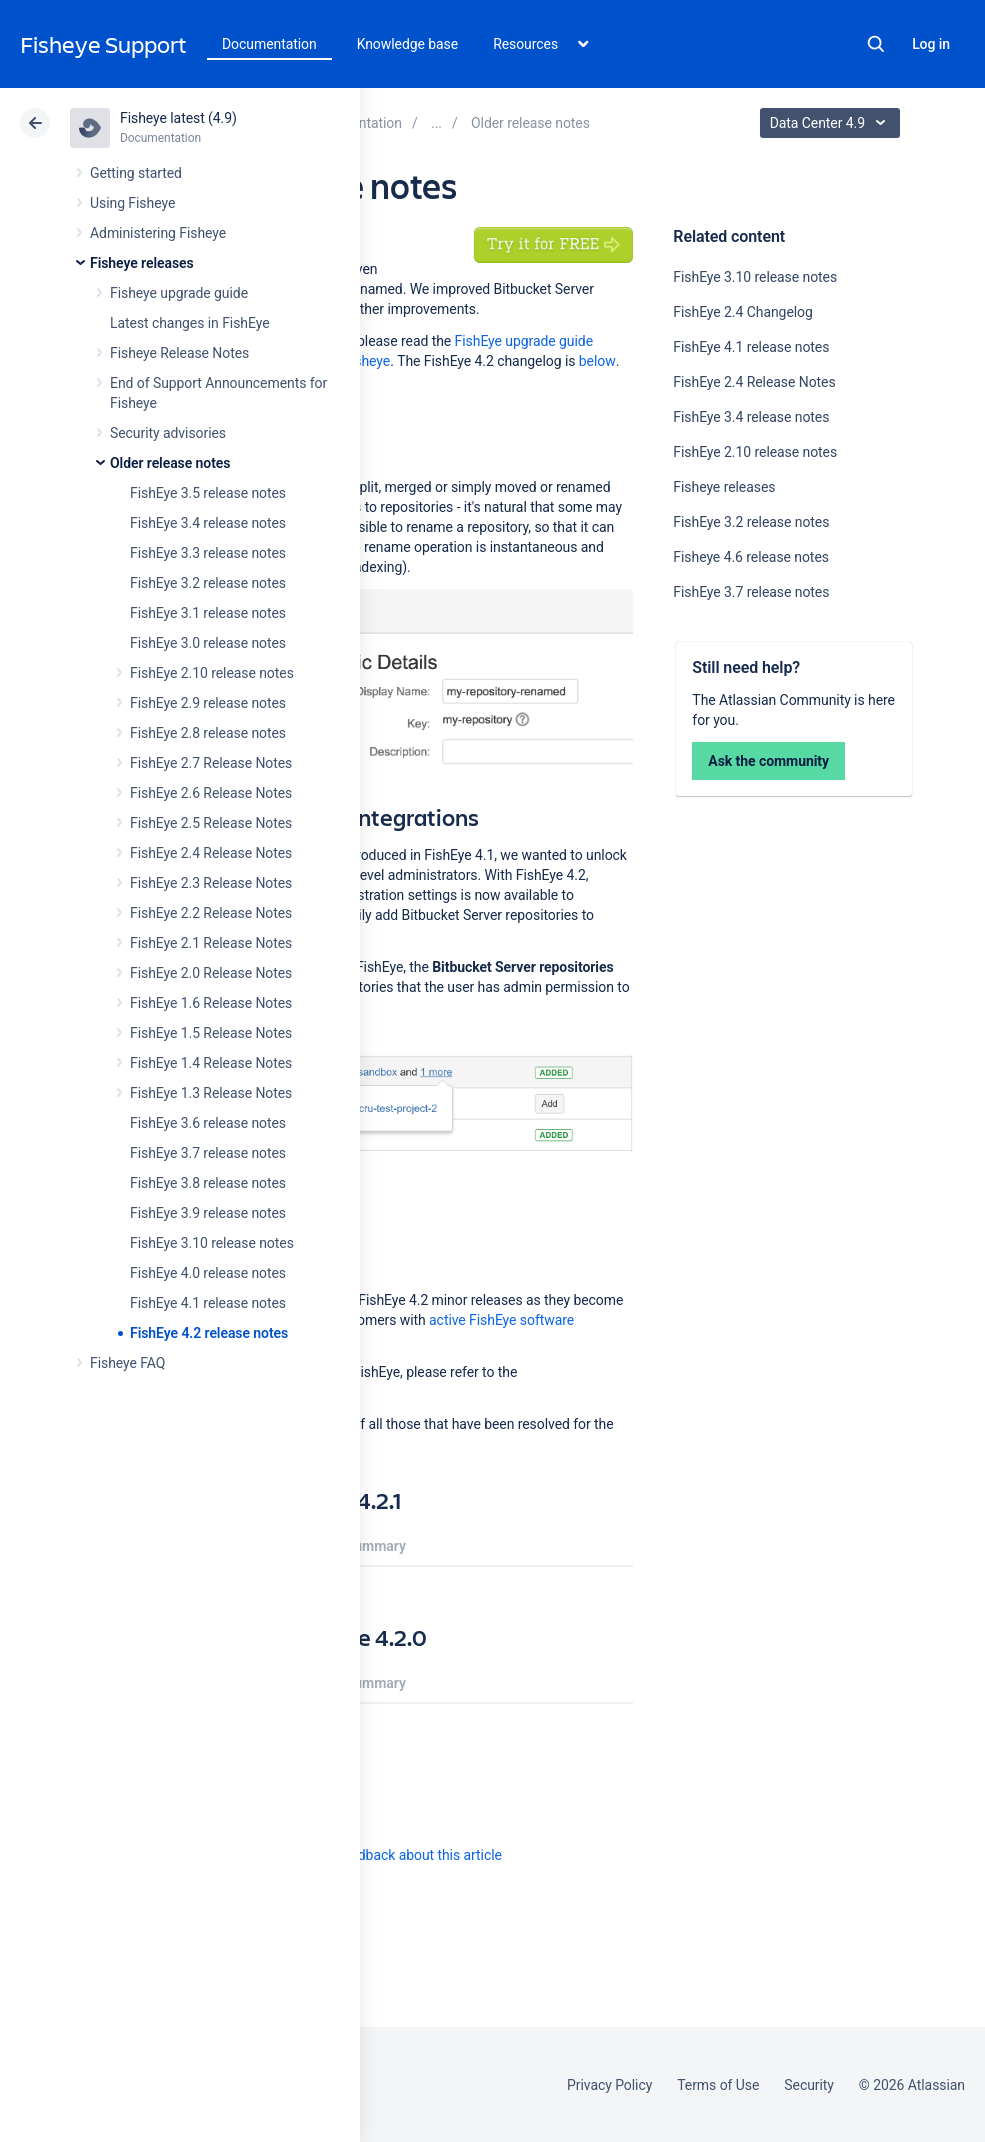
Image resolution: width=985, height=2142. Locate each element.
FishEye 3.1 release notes (208, 613)
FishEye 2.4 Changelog (742, 312)
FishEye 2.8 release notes (208, 733)
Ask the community (768, 761)
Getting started (136, 173)
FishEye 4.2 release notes (209, 1333)
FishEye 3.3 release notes (208, 553)
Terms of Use (718, 2085)
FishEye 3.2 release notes (208, 583)
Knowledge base (408, 44)
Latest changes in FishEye (189, 323)
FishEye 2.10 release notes (212, 673)
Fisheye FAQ (127, 1363)
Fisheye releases (142, 263)
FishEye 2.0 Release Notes (211, 973)
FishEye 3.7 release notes (208, 1153)
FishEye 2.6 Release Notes (211, 793)
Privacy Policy (609, 2085)
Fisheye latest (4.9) (178, 118)
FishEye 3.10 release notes (212, 1243)
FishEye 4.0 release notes (208, 1273)
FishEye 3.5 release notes (208, 493)
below (597, 361)
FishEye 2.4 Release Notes (211, 853)
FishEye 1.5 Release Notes (211, 1033)
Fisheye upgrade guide (179, 293)
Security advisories (168, 433)
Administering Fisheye (158, 233)
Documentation (269, 44)
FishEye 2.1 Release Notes (211, 943)
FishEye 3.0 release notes (208, 643)
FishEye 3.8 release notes (208, 1183)
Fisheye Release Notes (179, 353)
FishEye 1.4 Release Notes (211, 1063)
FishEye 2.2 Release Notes (211, 913)
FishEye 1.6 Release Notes (211, 1003)
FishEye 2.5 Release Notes (211, 823)
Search (876, 44)
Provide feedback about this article (395, 1855)
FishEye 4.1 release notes (208, 1303)
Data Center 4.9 (832, 123)
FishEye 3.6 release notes (208, 1123)
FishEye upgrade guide (524, 341)
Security (809, 2085)
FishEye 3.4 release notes (208, 523)
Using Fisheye (132, 203)
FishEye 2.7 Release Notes (211, 763)
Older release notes (170, 463)
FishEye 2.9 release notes (208, 703)
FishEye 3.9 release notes (208, 1213)
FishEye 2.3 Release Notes (211, 883)
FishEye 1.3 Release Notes (211, 1093)
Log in (931, 44)
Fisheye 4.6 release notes (751, 557)
